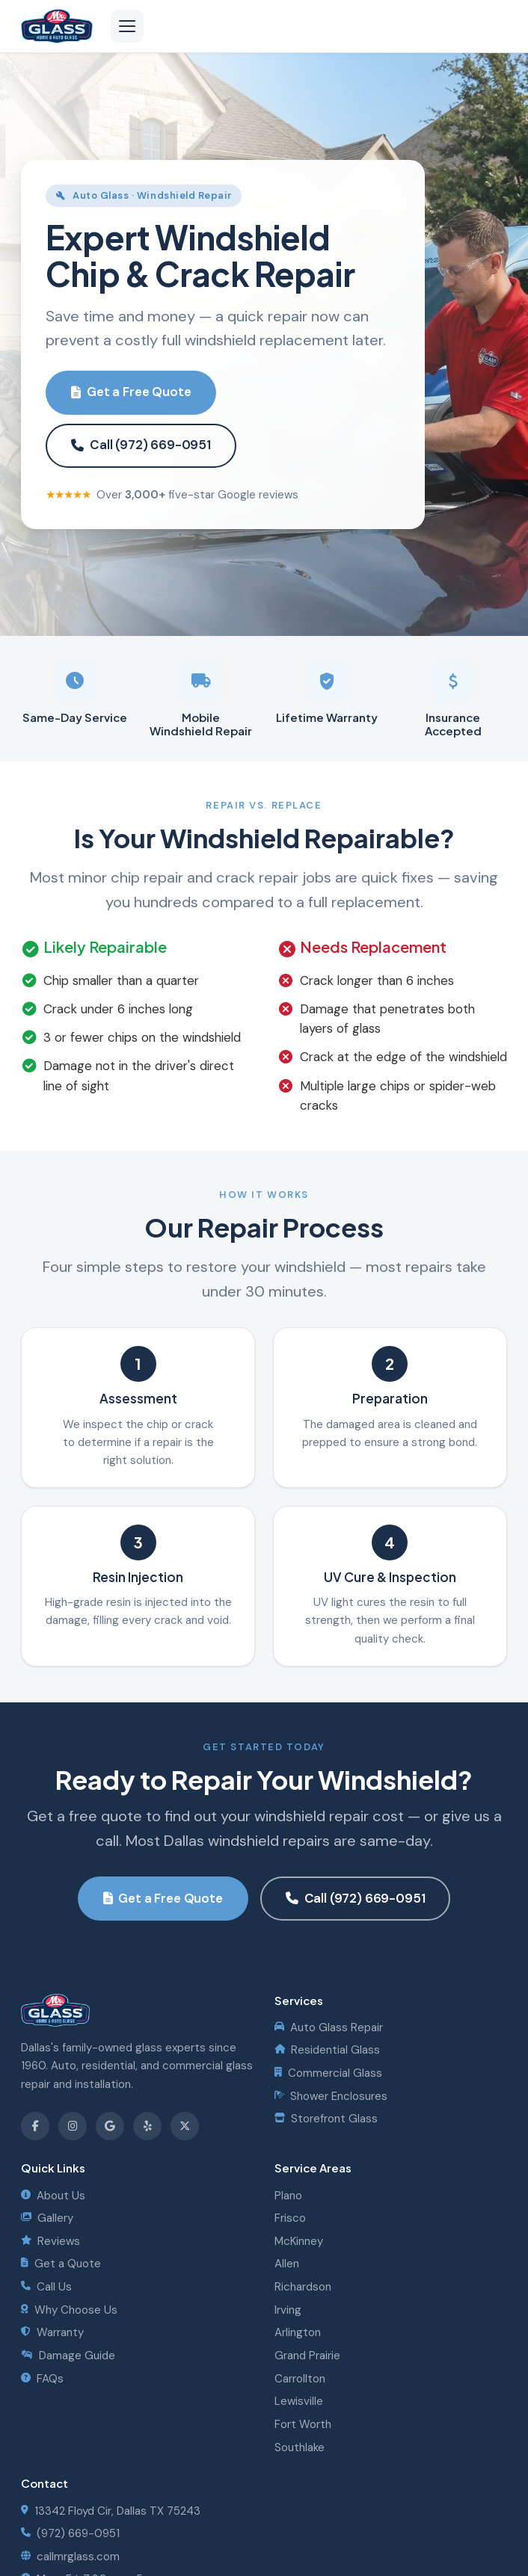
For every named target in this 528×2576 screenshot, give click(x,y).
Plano (288, 2195)
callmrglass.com (70, 2556)
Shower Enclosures (330, 2096)
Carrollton (299, 2378)
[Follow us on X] (185, 2126)
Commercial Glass (328, 2073)
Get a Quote (61, 2263)
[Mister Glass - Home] (57, 26)
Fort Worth (302, 2424)
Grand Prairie (307, 2355)
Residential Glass (327, 2049)
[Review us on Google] (110, 2126)
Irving (287, 2309)
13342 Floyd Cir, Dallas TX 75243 (110, 2511)
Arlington (297, 2332)
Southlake (299, 2447)
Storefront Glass (326, 2118)
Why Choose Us (69, 2309)
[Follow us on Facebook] (35, 2126)
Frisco (290, 2218)
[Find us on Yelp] (147, 2126)
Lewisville (298, 2401)
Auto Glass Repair (328, 2027)
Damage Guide (68, 2355)
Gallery (47, 2218)
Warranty (52, 2332)
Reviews (50, 2241)
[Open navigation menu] (127, 26)
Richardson (302, 2286)
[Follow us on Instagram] (72, 2126)
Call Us (46, 2286)
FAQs (42, 2378)
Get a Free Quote (131, 391)
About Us (53, 2195)
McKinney (298, 2241)
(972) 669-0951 (70, 2533)
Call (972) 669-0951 (141, 444)
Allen (286, 2263)
